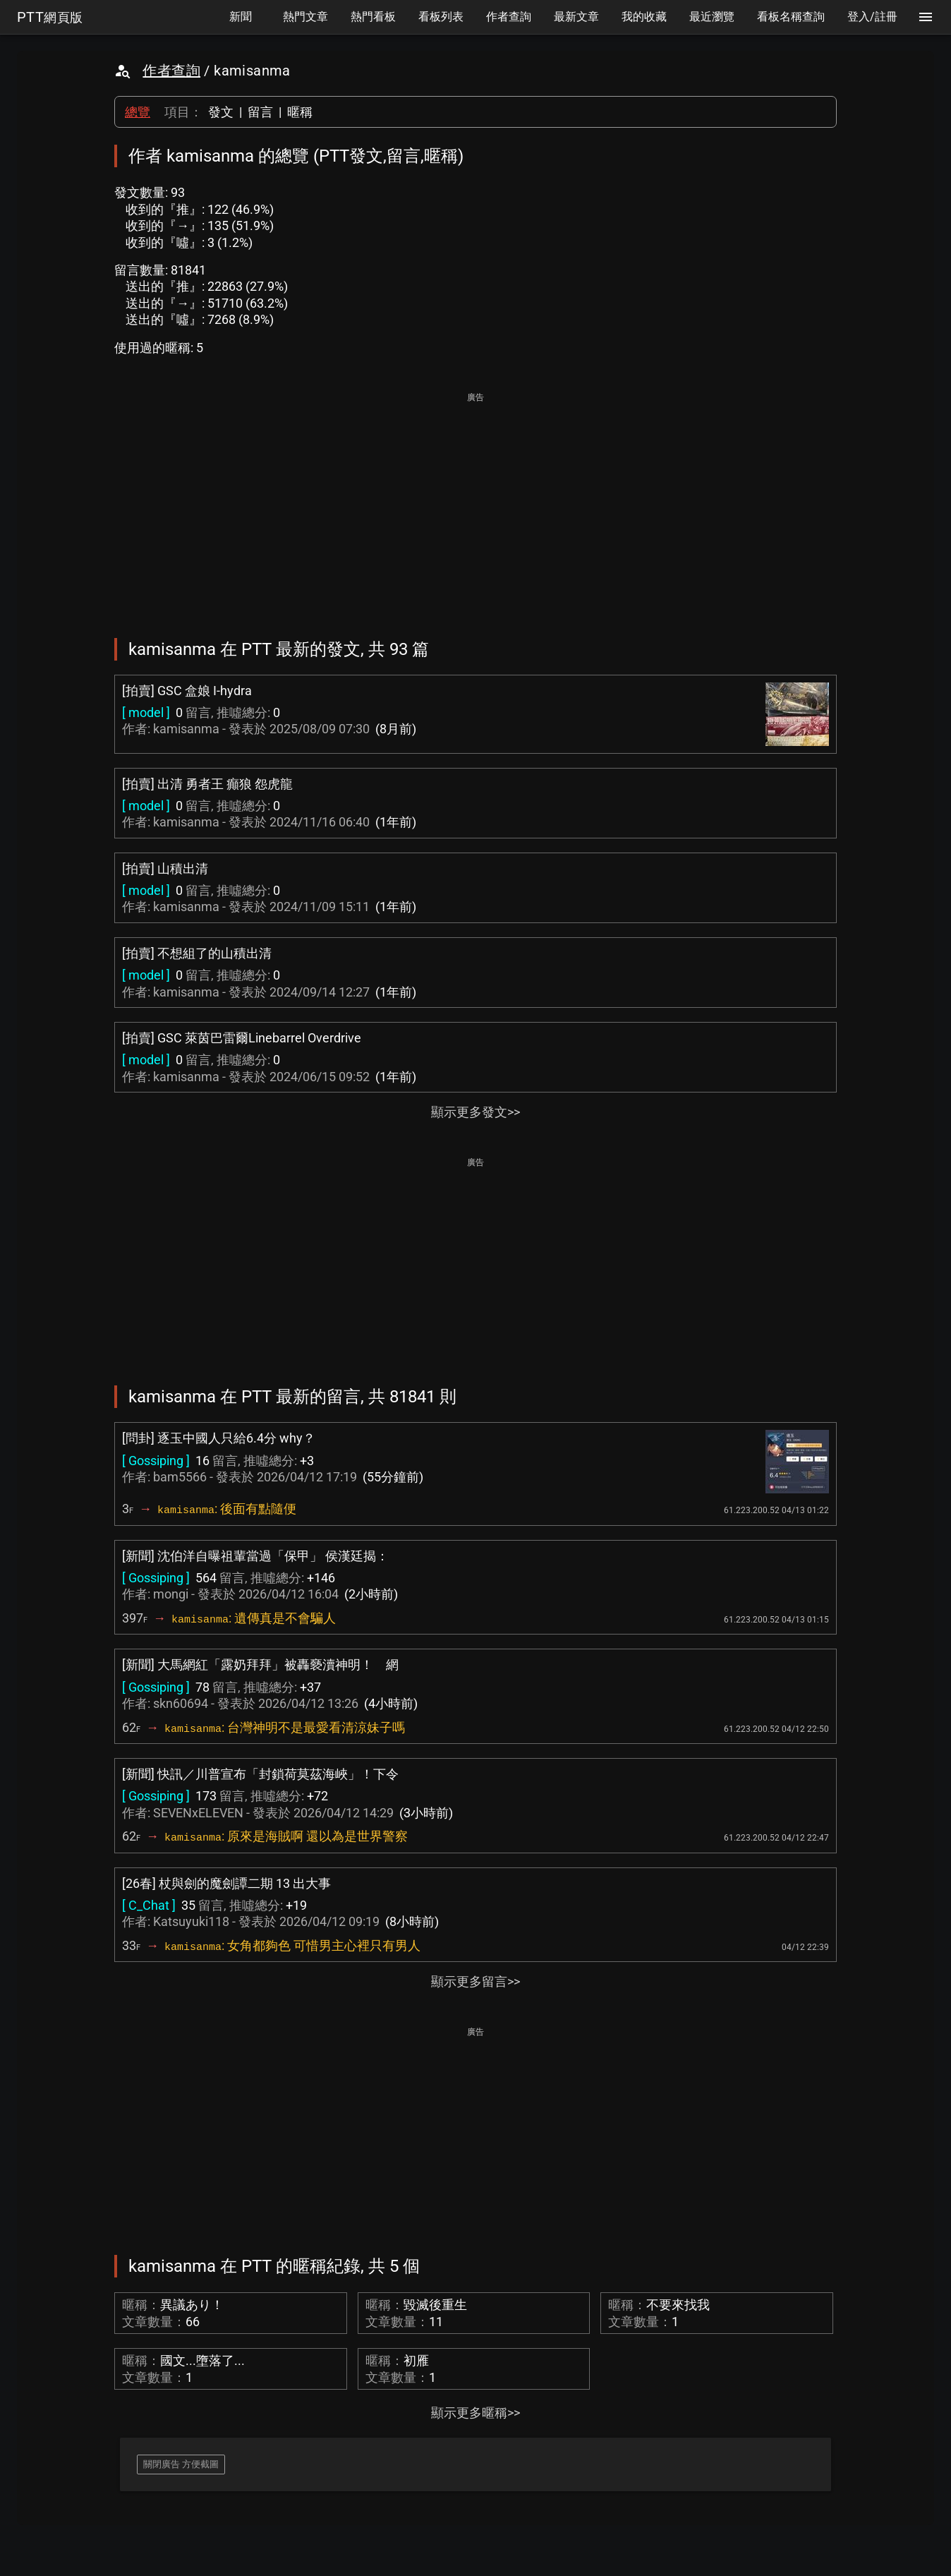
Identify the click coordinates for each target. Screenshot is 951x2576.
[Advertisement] (475, 505)
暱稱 (300, 111)
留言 (260, 111)
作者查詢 (171, 70)
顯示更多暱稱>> (475, 2412)
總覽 (137, 111)
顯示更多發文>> (475, 1112)
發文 (221, 111)
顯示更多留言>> (475, 1981)
